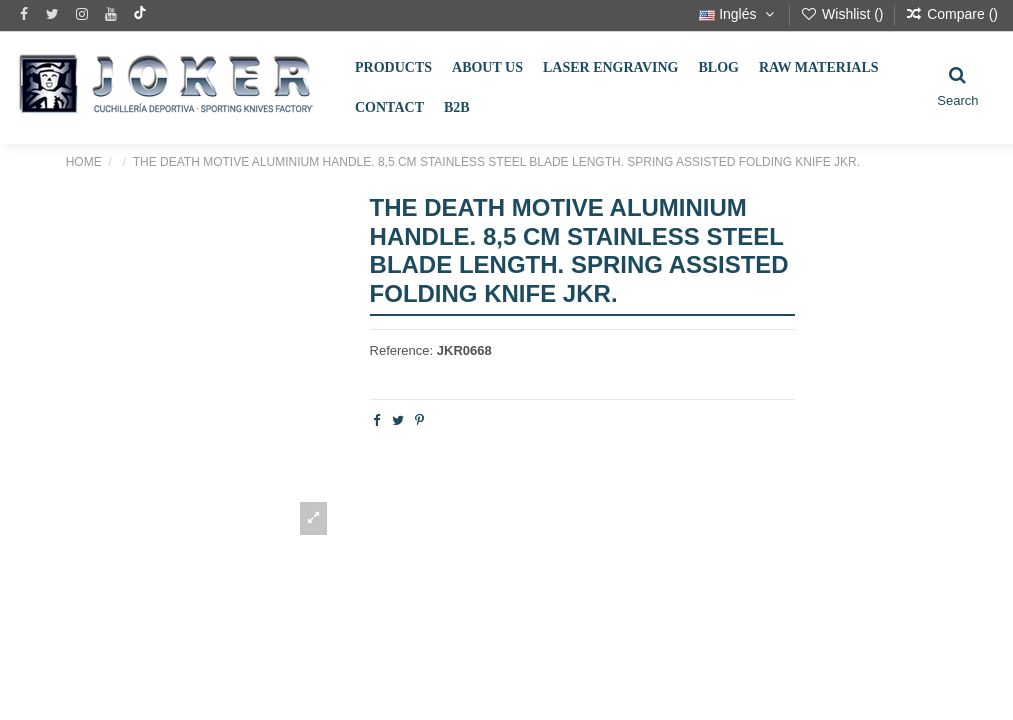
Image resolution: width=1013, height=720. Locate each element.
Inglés (738, 14)
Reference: (402, 350)
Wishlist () (843, 14)
